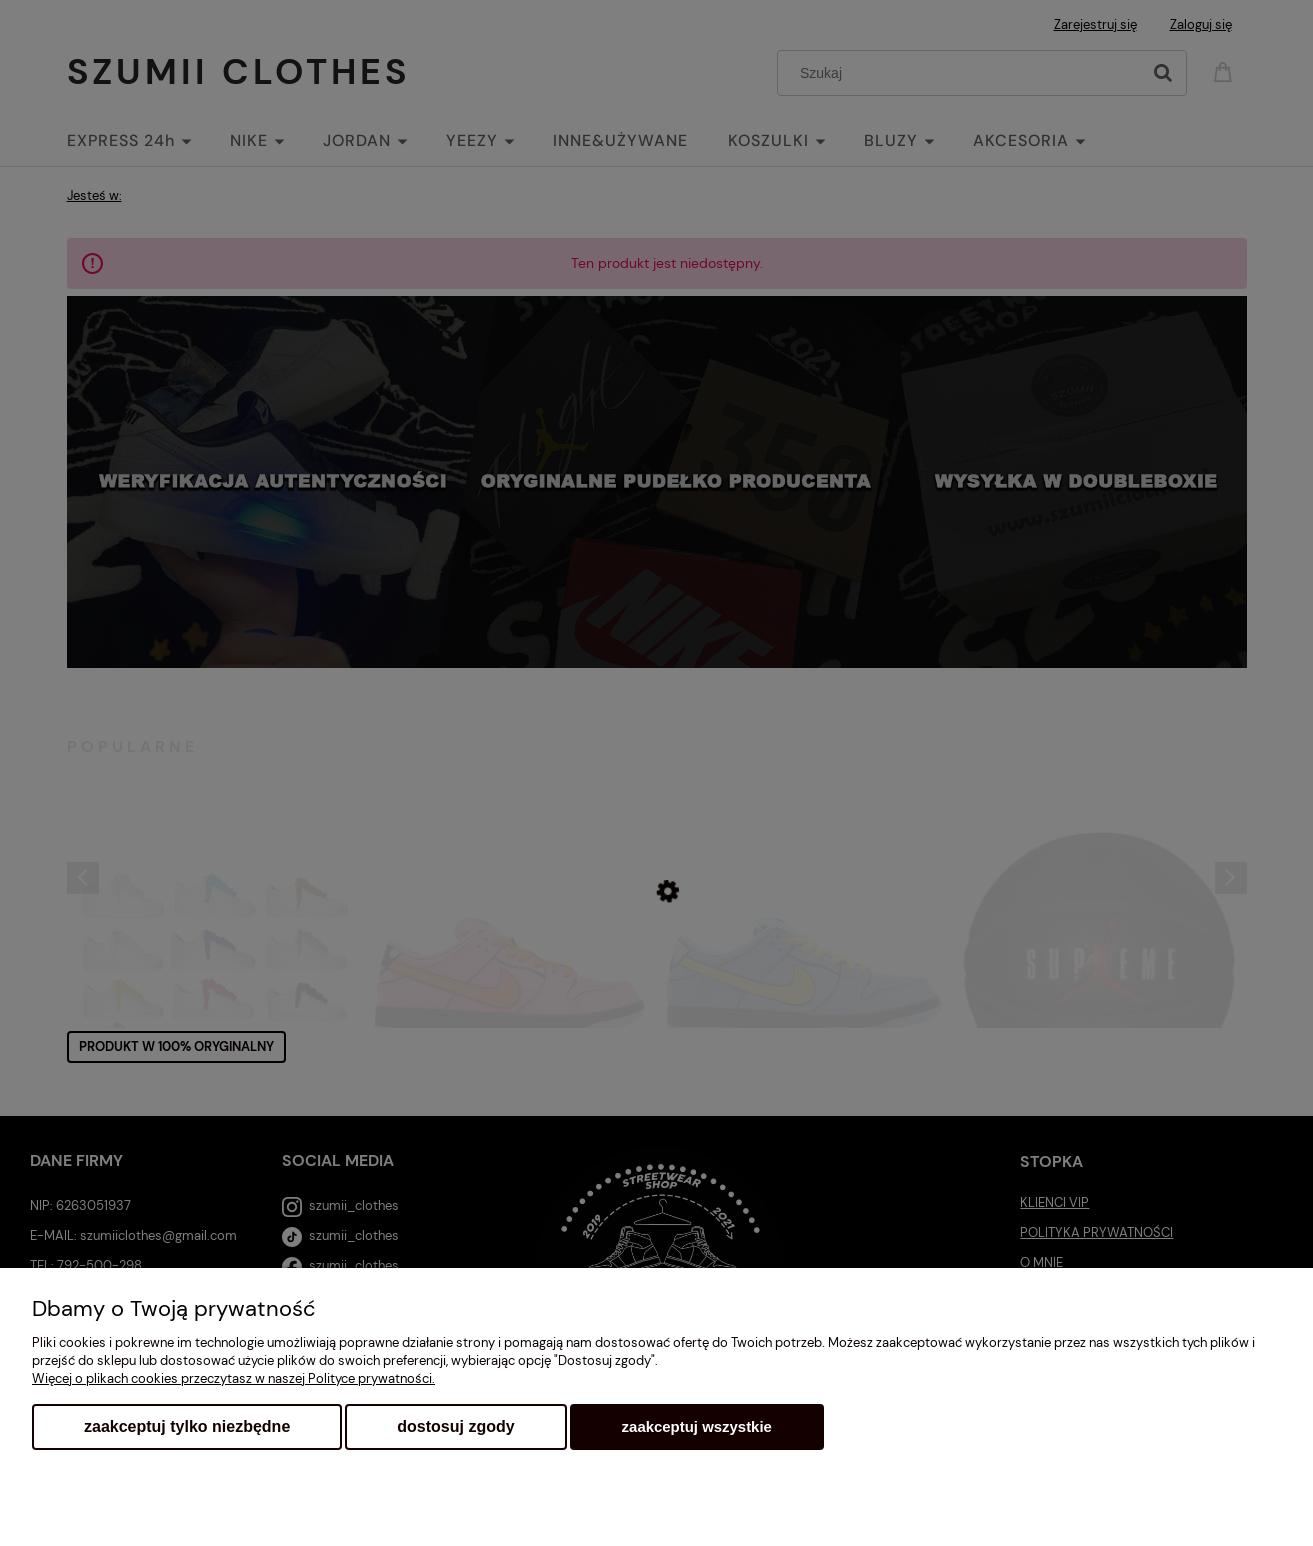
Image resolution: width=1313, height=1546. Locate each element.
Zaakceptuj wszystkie (697, 1426)
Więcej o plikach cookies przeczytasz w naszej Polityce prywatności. (233, 1378)
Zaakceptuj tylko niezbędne (187, 1426)
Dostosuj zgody (455, 1426)
